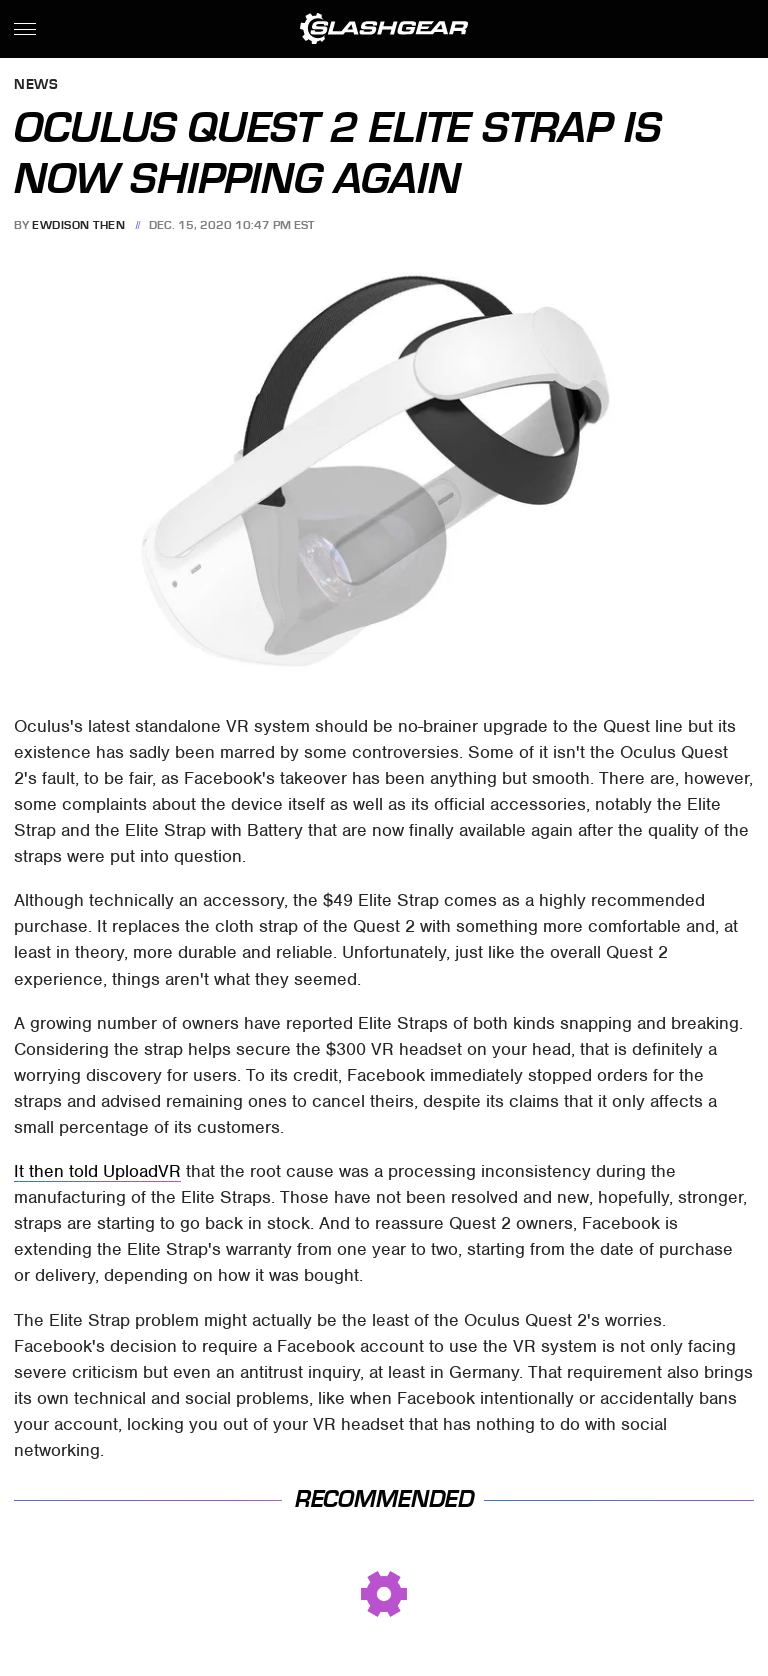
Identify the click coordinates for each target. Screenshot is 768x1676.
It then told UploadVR (97, 1171)
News (36, 85)
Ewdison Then (78, 225)
